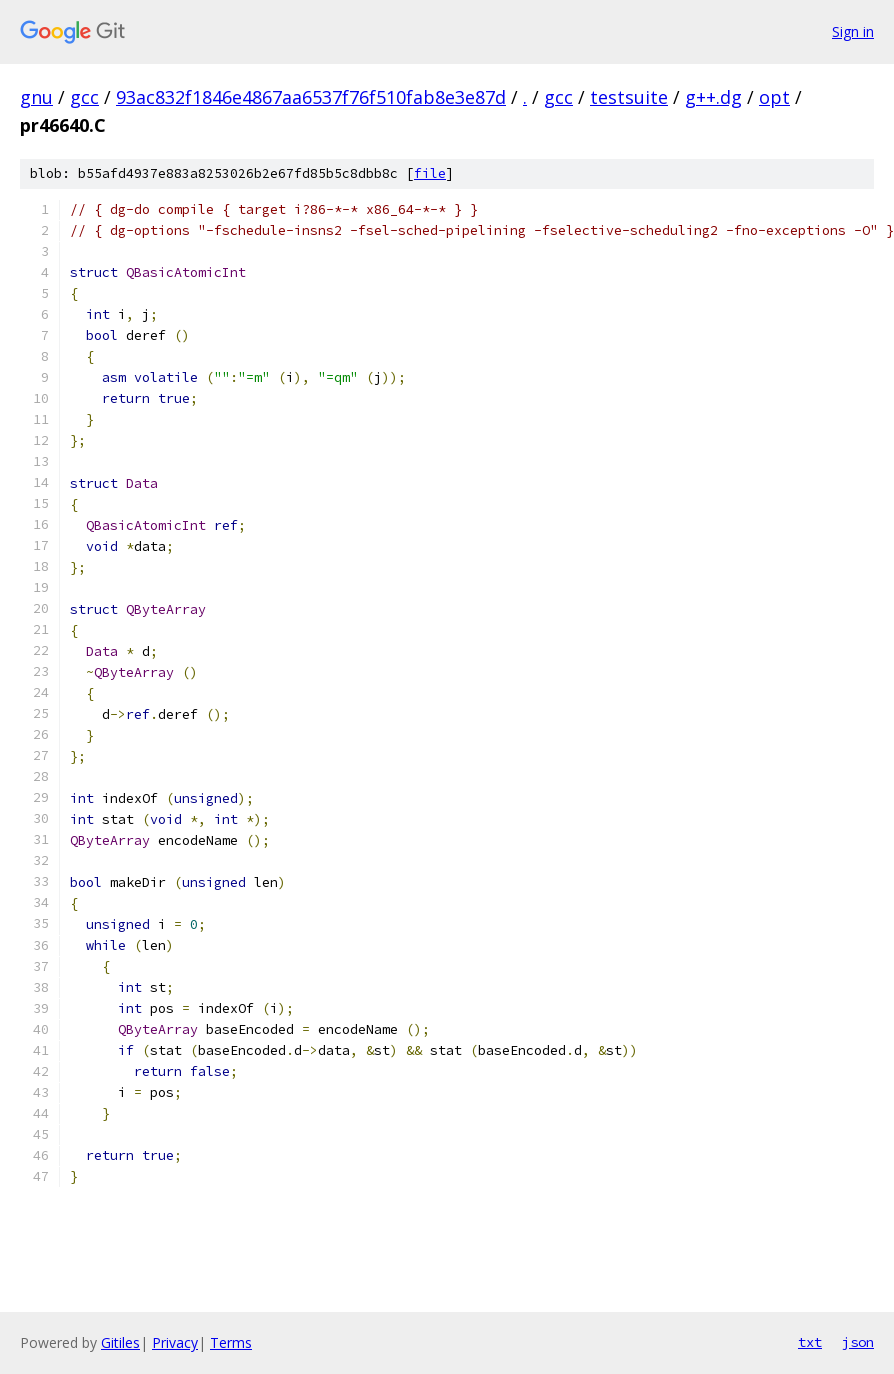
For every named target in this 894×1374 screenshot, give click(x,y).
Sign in (853, 31)
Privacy (175, 1342)
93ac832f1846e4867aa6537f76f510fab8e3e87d (311, 97)
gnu (36, 97)
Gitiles (120, 1342)
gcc (84, 97)
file (430, 173)
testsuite (629, 97)
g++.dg (713, 97)
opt (774, 97)
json (858, 1342)
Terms (231, 1342)
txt (810, 1342)
